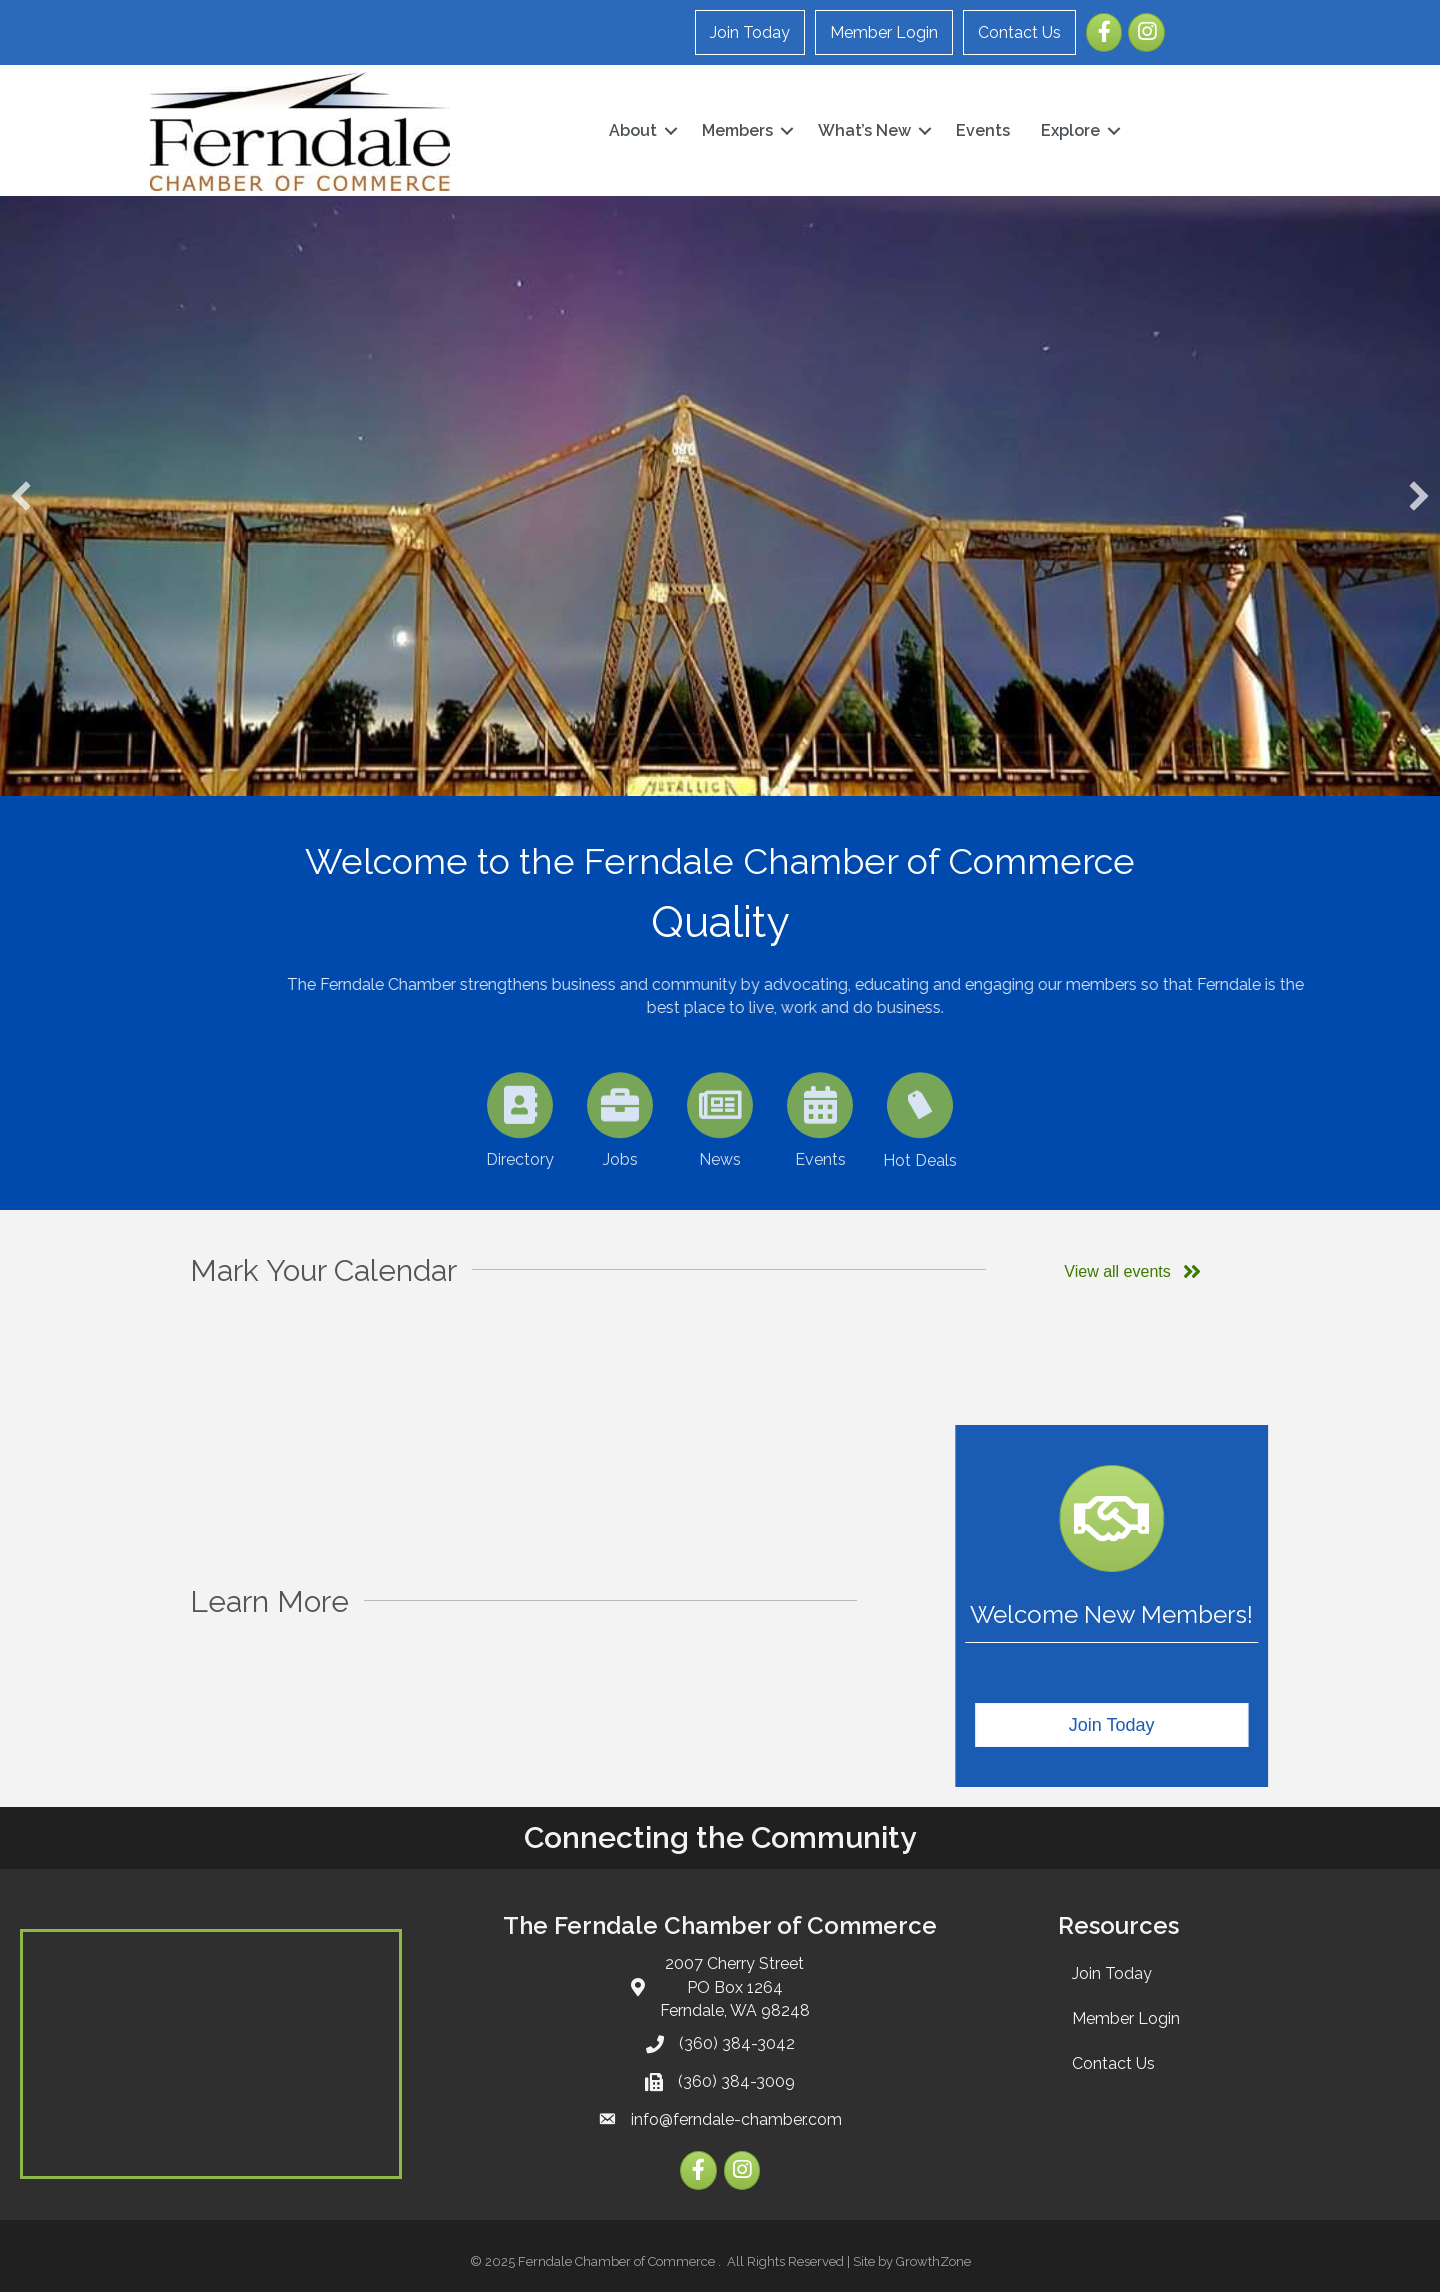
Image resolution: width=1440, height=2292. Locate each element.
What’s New (864, 130)
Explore (1070, 130)
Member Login (884, 32)
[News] (720, 1161)
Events (983, 130)
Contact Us (1019, 32)
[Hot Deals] (920, 1161)
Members (737, 130)
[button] (21, 496)
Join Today (750, 32)
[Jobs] (620, 1161)
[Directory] (520, 1161)
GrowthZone (933, 2261)
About (633, 130)
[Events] (820, 1161)
